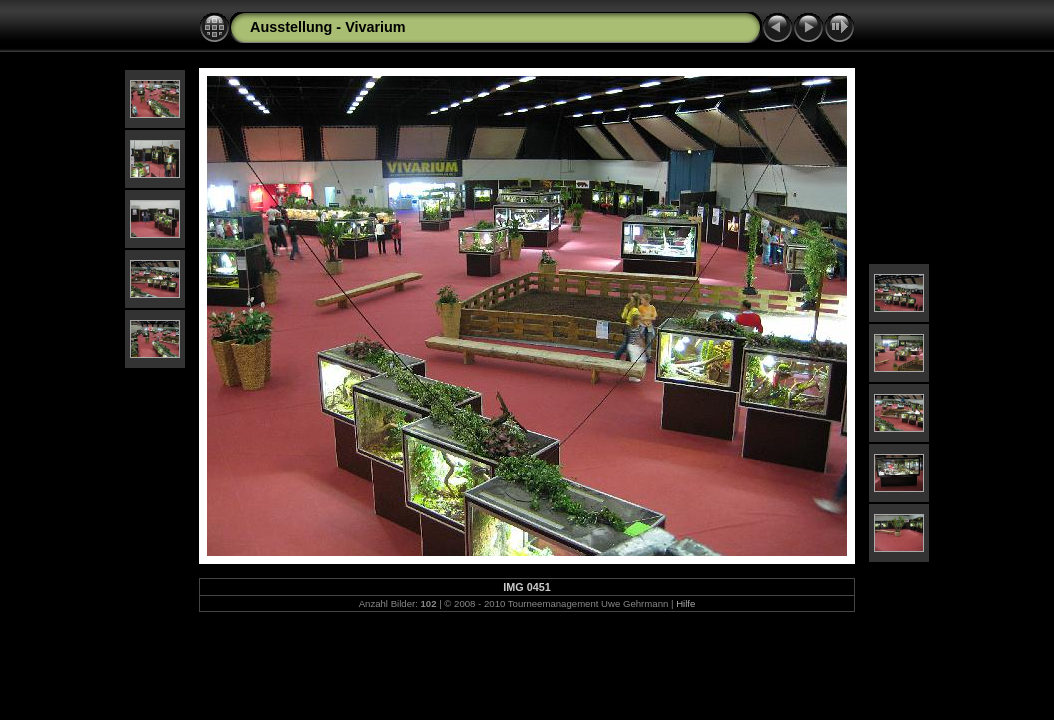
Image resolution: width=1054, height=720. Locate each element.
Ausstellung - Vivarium (328, 27)
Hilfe (685, 603)
